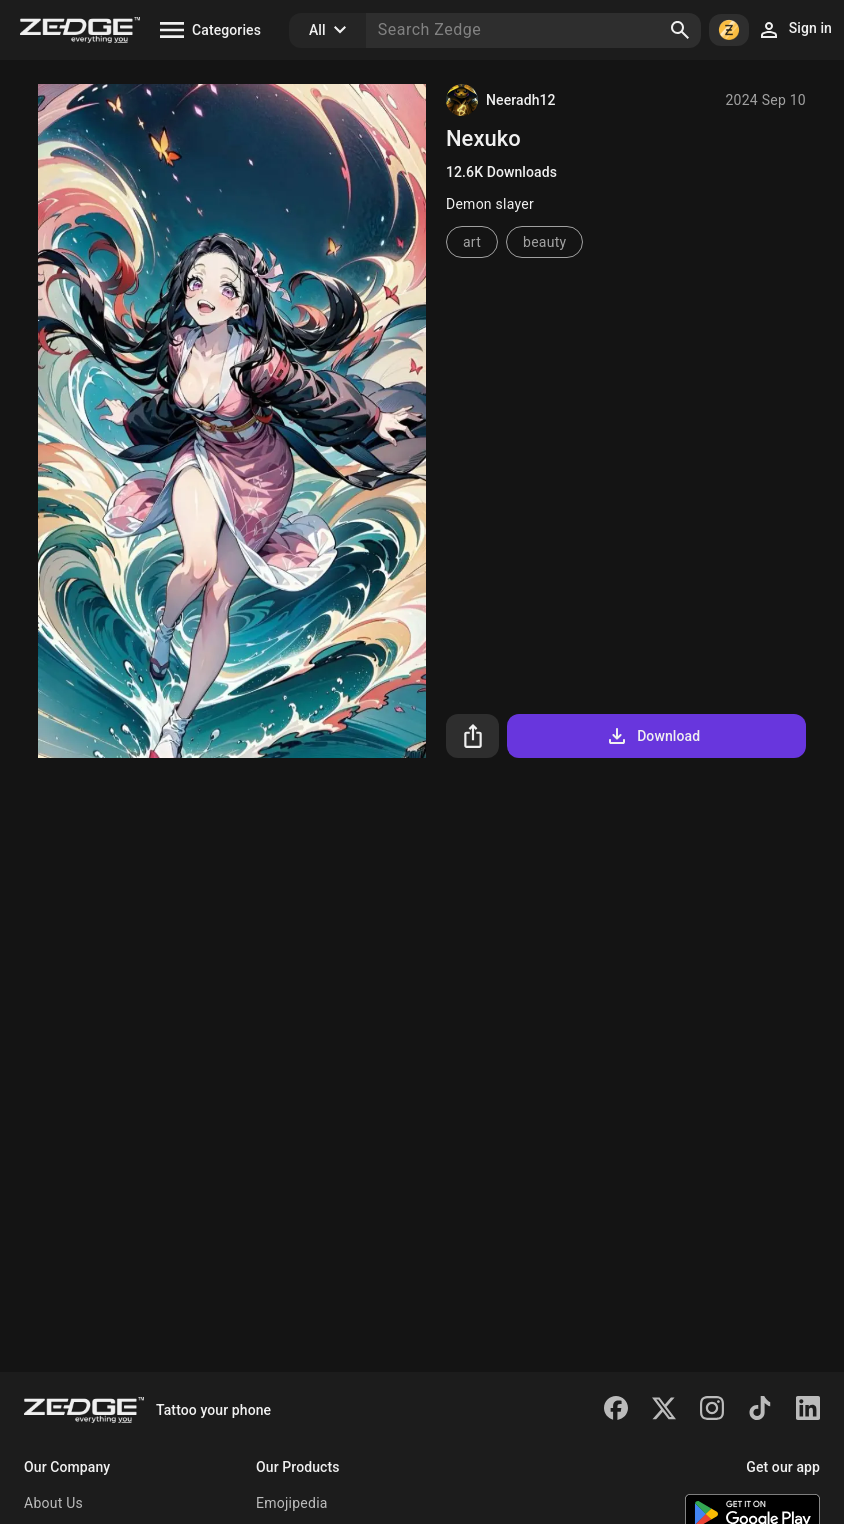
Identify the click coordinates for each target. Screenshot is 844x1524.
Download (652, 736)
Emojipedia (292, 1503)
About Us (53, 1503)
